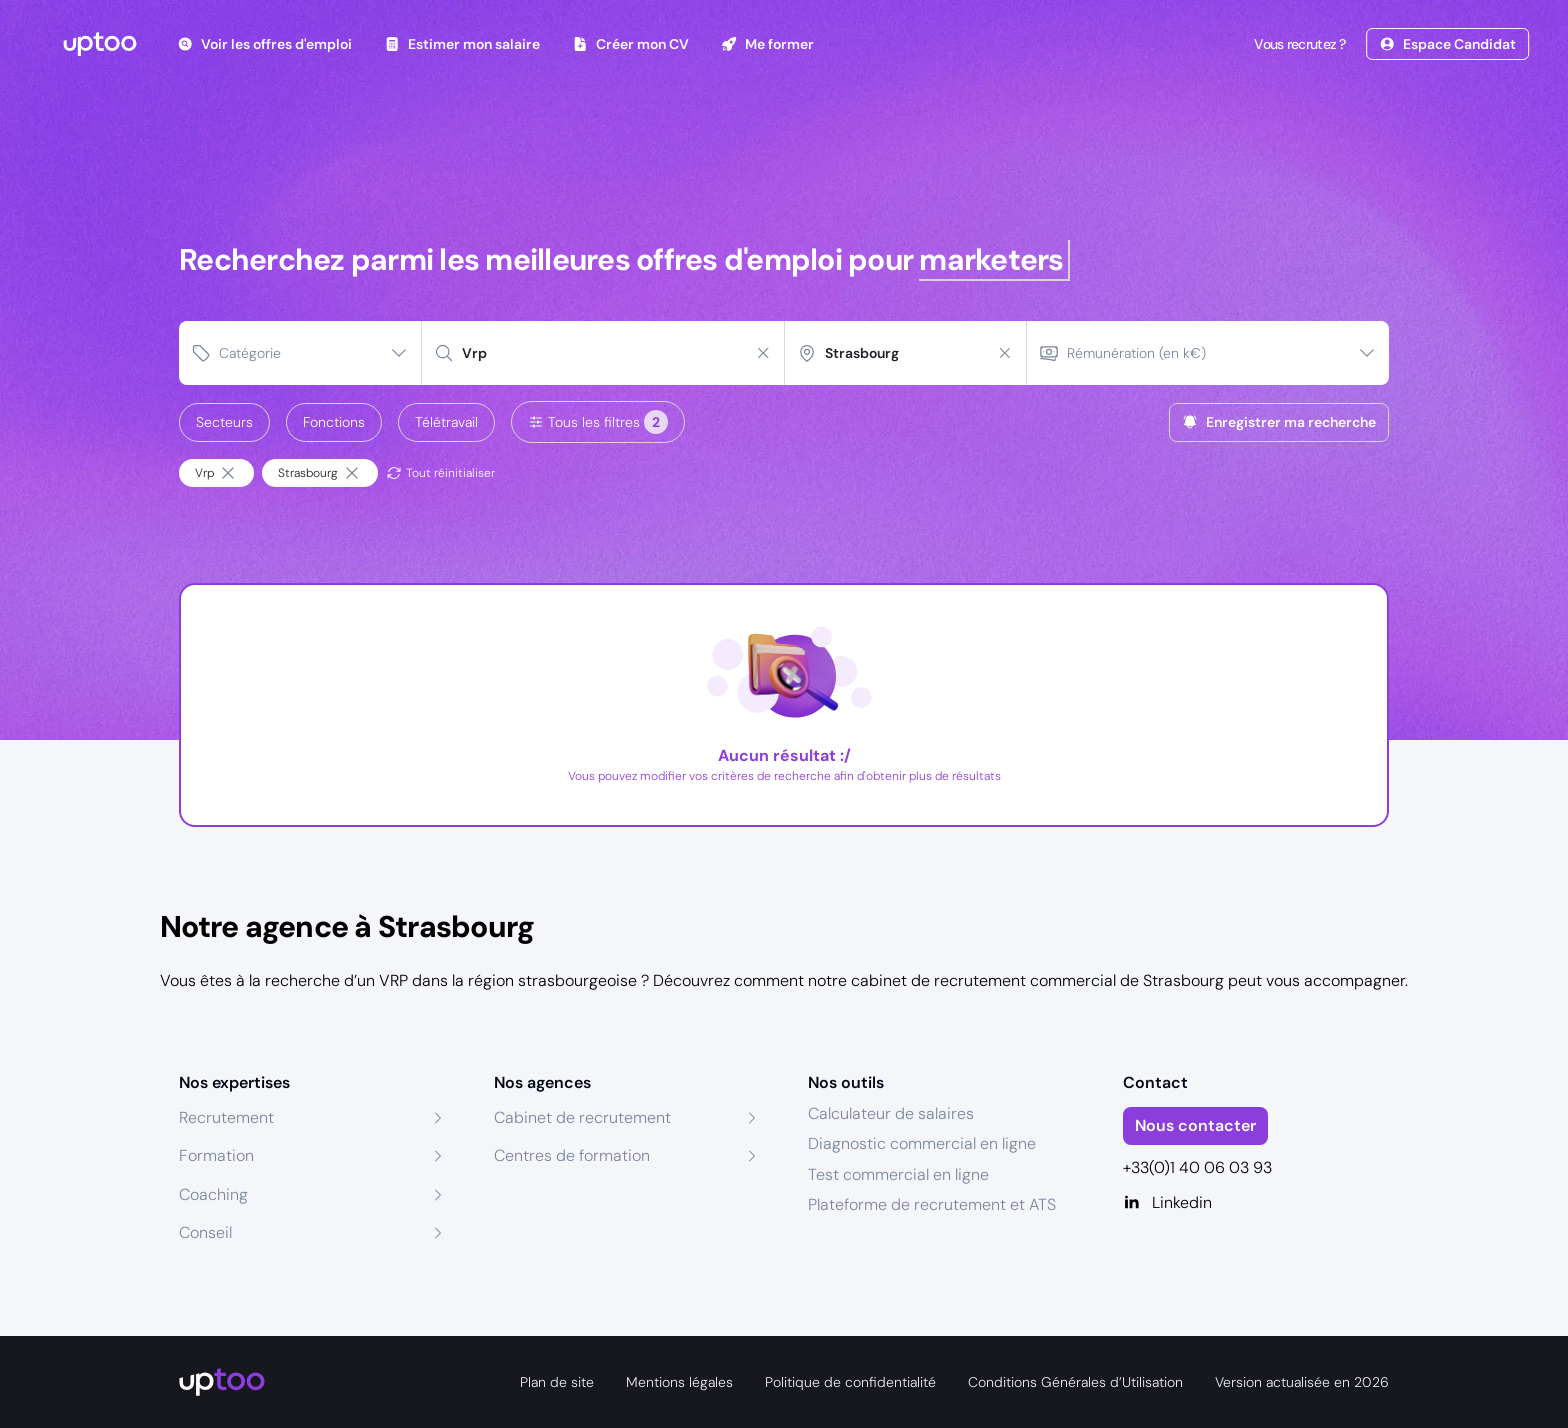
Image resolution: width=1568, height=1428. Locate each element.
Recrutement (226, 1117)
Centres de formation (572, 1155)
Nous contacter (1195, 1125)
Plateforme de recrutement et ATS (932, 1204)
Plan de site (557, 1382)
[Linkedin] (1256, 1203)
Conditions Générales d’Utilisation (1075, 1382)
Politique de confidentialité (850, 1382)
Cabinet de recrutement (582, 1117)
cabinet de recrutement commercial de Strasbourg (1037, 980)
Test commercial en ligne (898, 1174)
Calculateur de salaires (891, 1113)
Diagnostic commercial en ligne (922, 1143)
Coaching (213, 1194)
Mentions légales (679, 1382)
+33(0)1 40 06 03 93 (1197, 1167)
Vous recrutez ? (1298, 44)
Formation (216, 1155)
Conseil (205, 1232)
